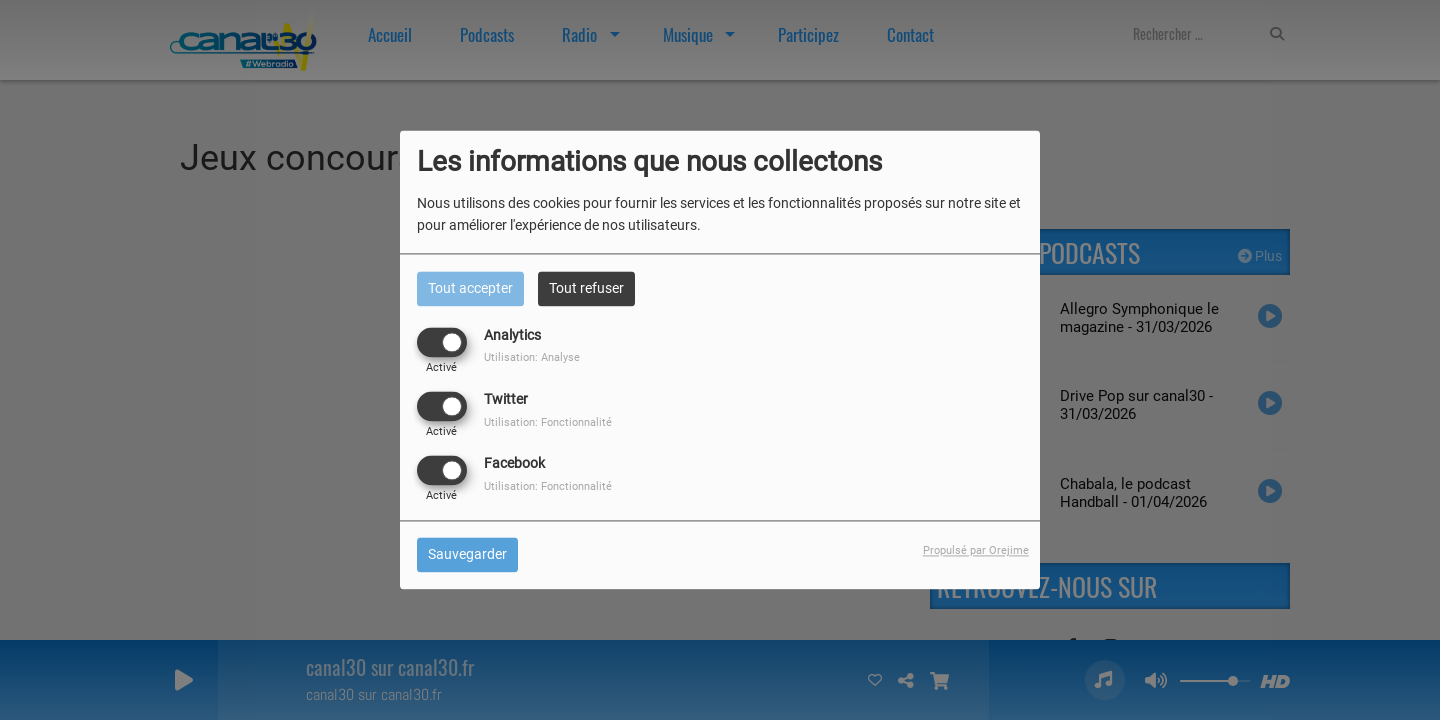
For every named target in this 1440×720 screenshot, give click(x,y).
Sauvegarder (467, 555)
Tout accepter (470, 288)
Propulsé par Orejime (976, 551)
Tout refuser (586, 288)
